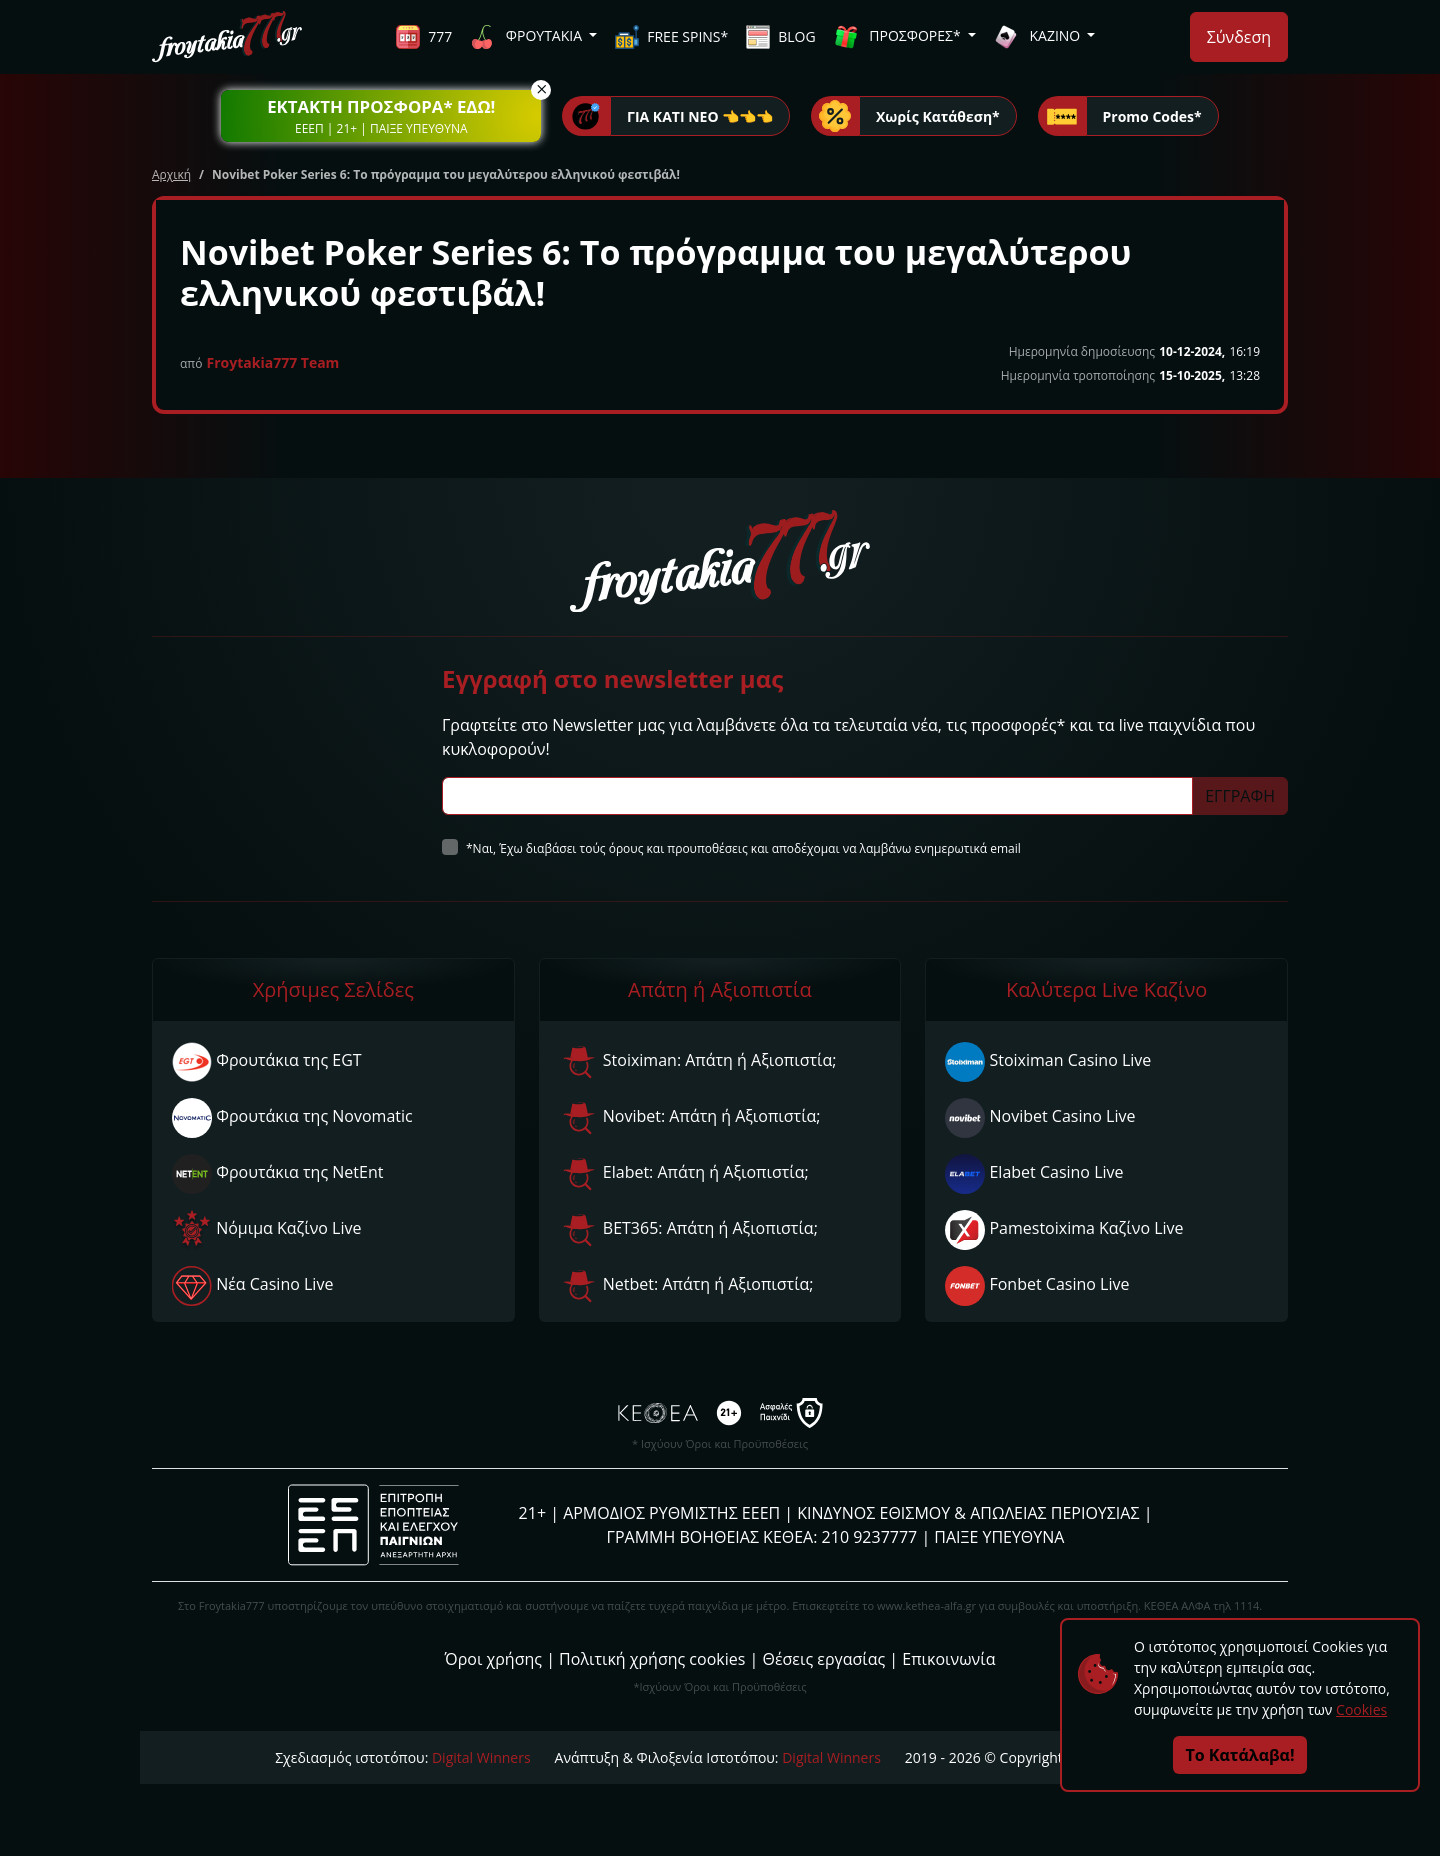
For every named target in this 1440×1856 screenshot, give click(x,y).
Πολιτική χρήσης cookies (652, 1659)
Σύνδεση (1239, 37)
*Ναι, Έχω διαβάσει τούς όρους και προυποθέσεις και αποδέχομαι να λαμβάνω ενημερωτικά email (743, 848)
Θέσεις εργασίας (823, 1659)
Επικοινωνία (948, 1659)
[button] (381, 116)
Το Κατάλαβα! (1240, 1755)
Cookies (1361, 1709)
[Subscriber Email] (817, 796)
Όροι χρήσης (493, 1659)
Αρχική (171, 174)
